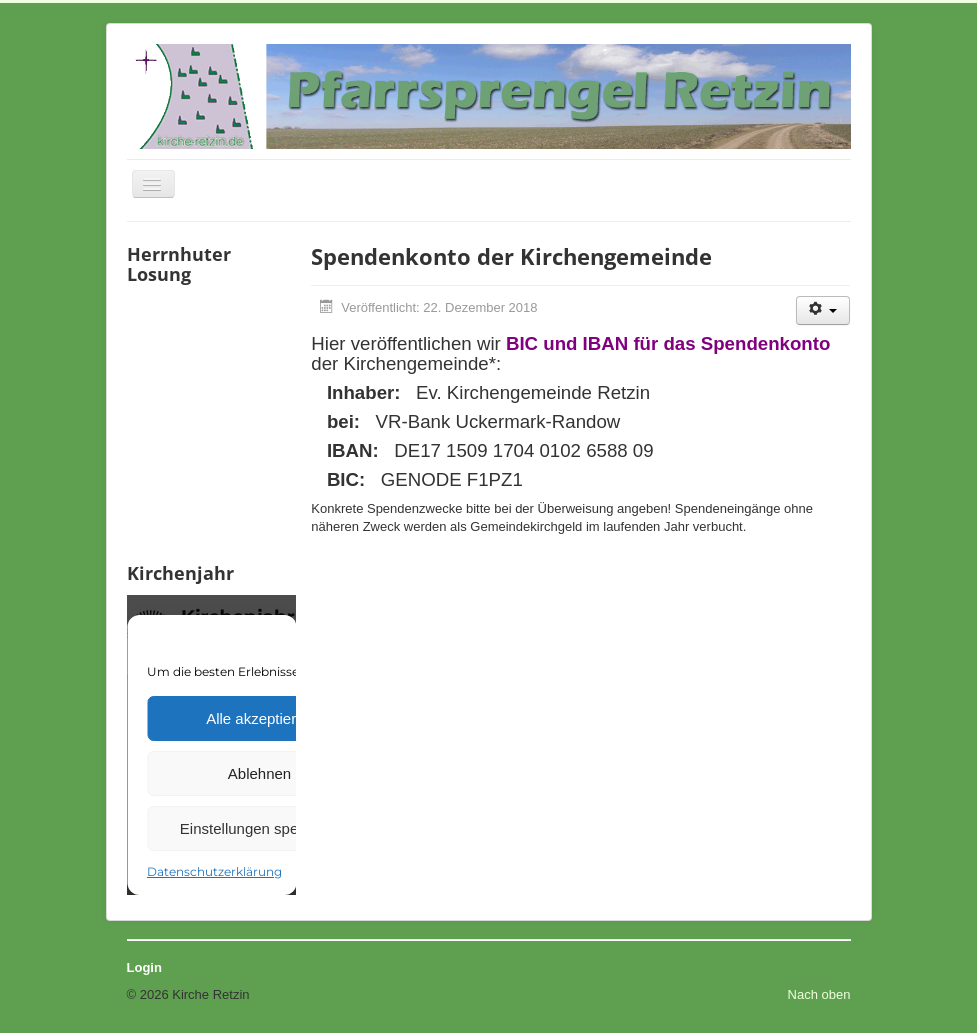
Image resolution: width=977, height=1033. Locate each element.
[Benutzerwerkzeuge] (823, 310)
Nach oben (819, 994)
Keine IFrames (211, 421)
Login (144, 967)
